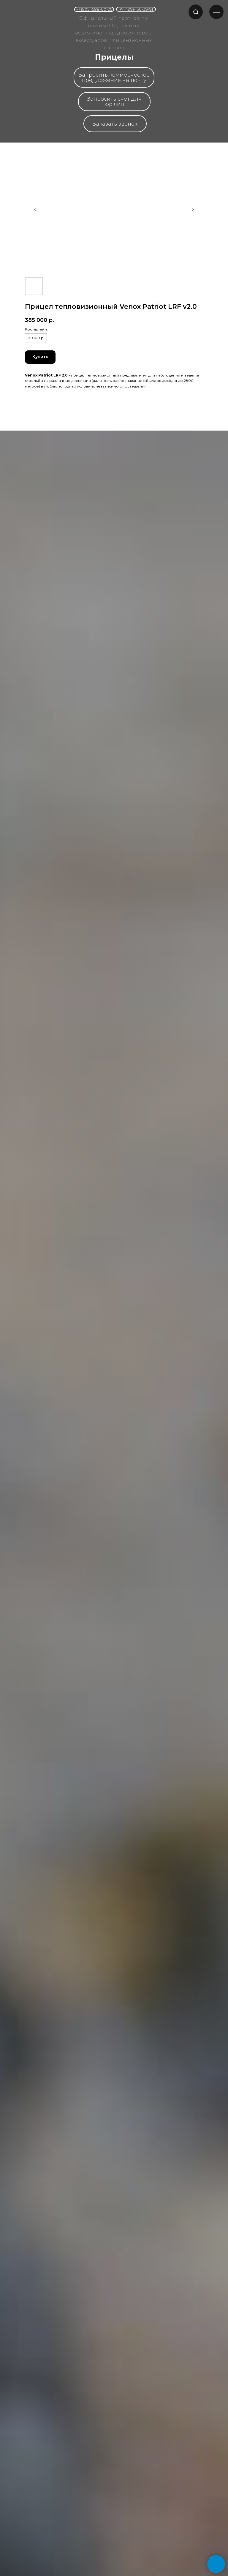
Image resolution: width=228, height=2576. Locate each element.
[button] (196, 12)
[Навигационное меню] (216, 12)
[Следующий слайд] (192, 209)
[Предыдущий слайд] (35, 209)
